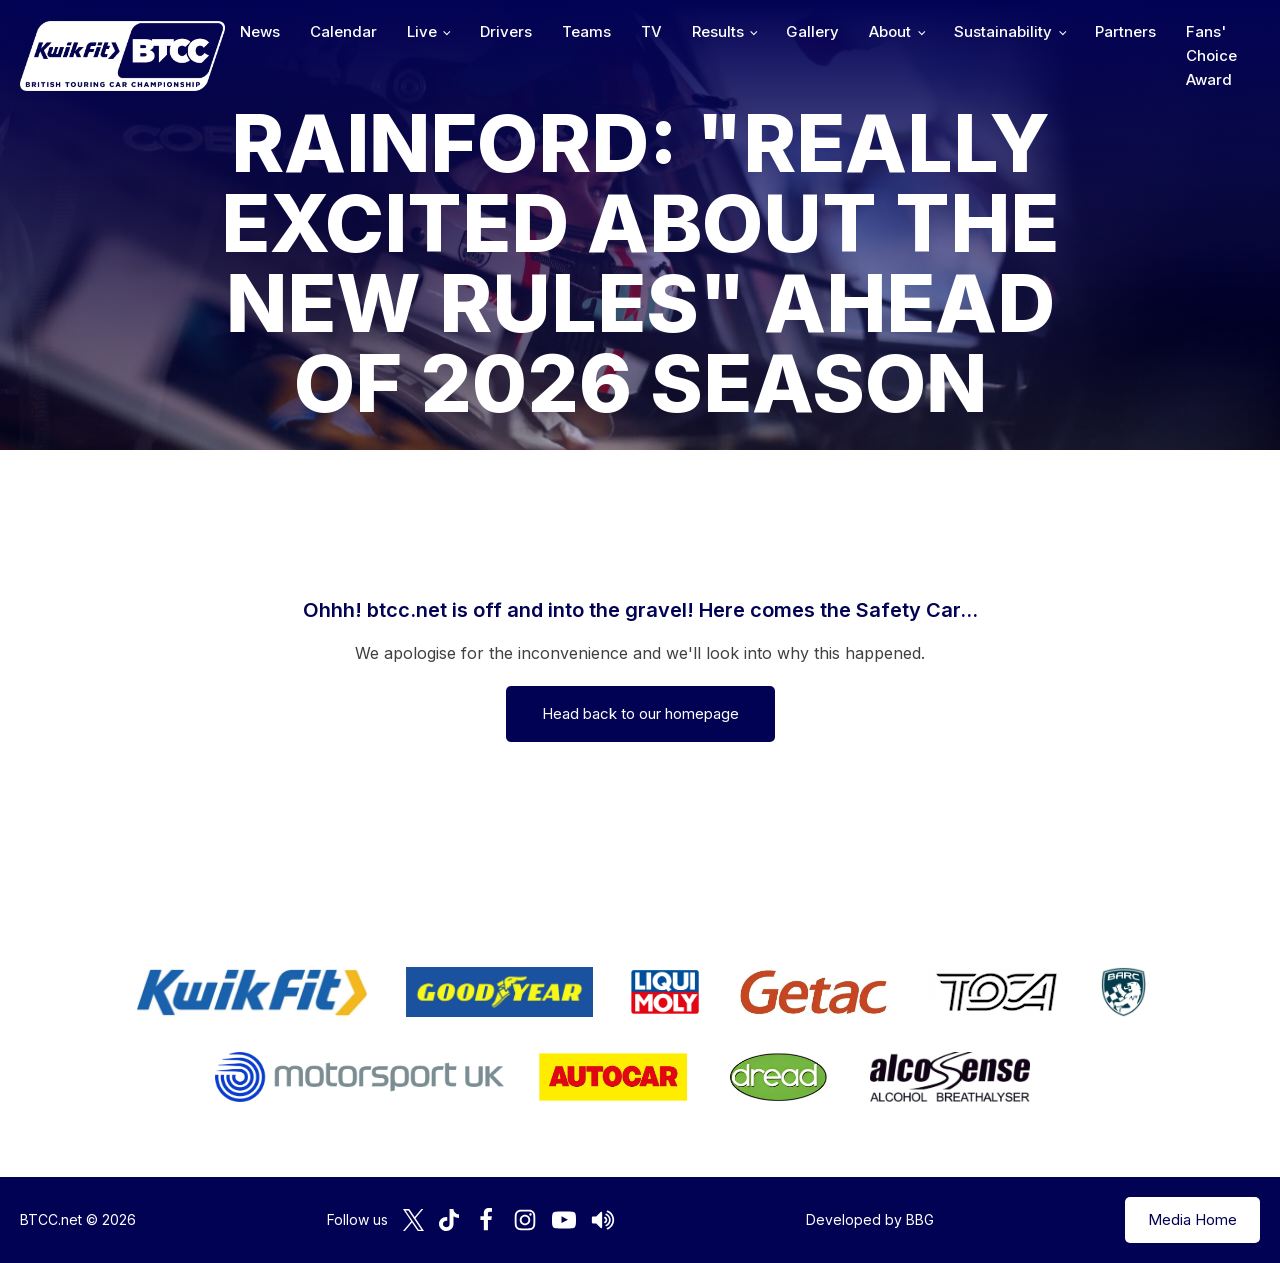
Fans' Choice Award (1211, 55)
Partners (1125, 31)
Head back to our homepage (640, 713)
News (260, 31)
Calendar (343, 31)
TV (651, 31)
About (890, 31)
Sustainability (1003, 31)
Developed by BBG (870, 1219)
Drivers (506, 31)
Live (422, 31)
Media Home (1192, 1219)
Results (718, 31)
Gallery (812, 31)
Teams (586, 31)
